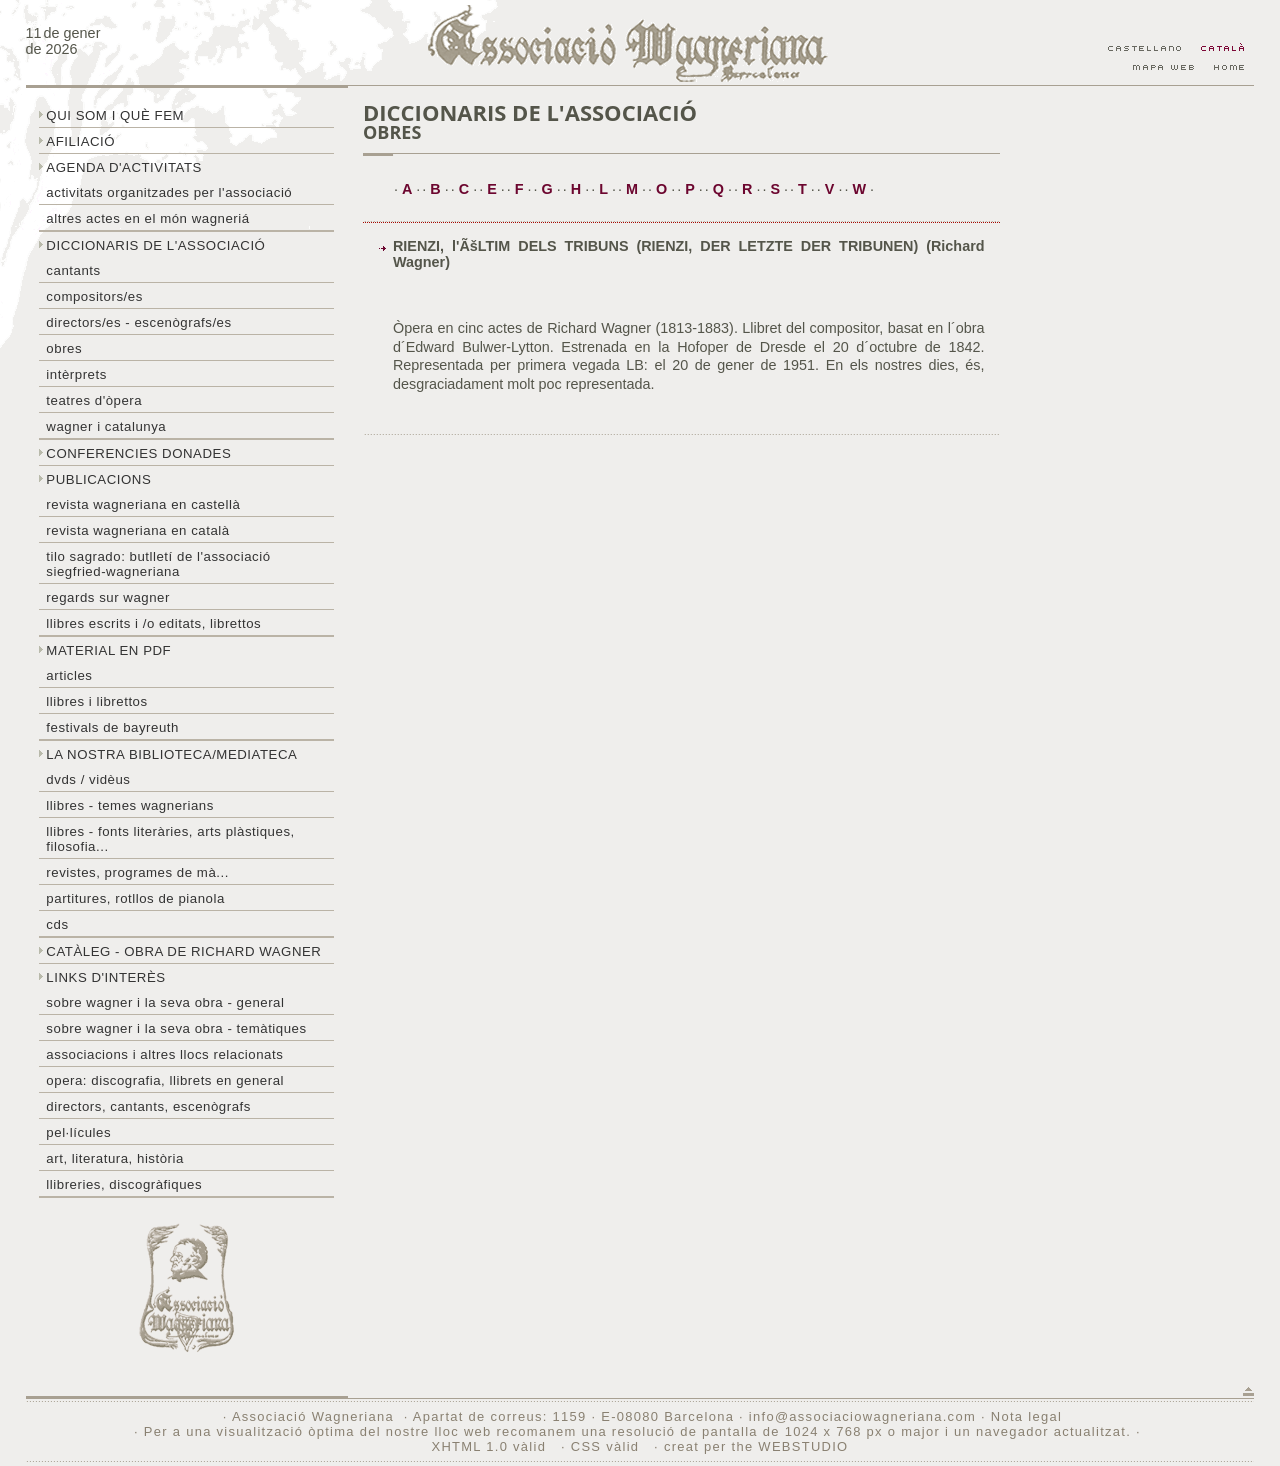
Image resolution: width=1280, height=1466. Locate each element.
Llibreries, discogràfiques (124, 1184)
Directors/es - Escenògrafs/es (138, 322)
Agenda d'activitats (124, 167)
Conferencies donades (138, 453)
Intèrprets (76, 374)
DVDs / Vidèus (88, 779)
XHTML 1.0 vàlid (491, 1446)
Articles (69, 675)
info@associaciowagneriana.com (862, 1416)
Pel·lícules (78, 1132)
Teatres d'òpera (94, 400)
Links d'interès (105, 977)
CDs (57, 924)
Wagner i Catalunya (106, 426)
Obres (64, 348)
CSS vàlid (607, 1446)
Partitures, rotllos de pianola (135, 898)
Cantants (73, 270)
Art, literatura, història (115, 1158)
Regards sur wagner (108, 597)
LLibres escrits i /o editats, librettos (153, 623)
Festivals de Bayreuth (112, 727)
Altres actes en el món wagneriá (147, 218)
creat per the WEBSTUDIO (756, 1446)
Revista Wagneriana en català (137, 530)
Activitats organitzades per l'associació (169, 192)
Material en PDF (108, 650)
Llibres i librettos (96, 701)
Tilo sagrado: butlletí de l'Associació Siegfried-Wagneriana (158, 564)
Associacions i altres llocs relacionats (164, 1054)
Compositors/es (94, 296)
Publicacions (98, 479)
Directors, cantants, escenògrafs (148, 1106)
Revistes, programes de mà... (137, 872)
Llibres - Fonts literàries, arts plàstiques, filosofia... (170, 839)
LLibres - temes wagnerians (130, 805)
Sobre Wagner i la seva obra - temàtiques (176, 1028)
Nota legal (1026, 1416)
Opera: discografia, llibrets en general (165, 1080)
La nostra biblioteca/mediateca (171, 754)
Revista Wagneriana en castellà (143, 504)
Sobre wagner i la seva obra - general (165, 1002)
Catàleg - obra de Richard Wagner (183, 951)
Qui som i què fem (115, 115)
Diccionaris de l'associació (155, 245)
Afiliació (80, 141)
